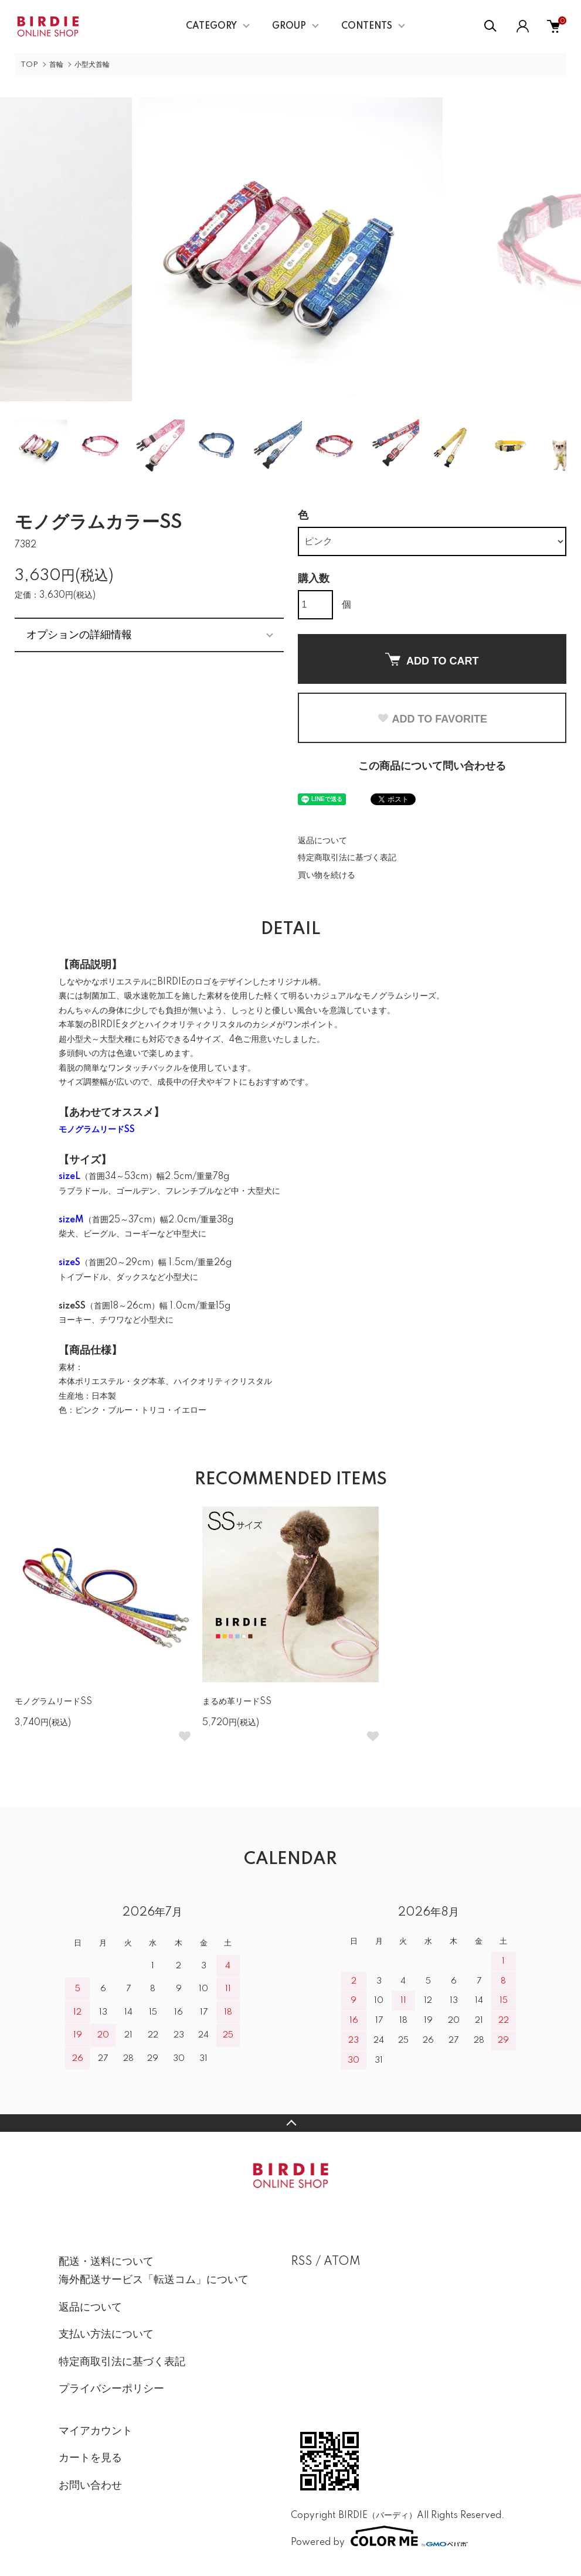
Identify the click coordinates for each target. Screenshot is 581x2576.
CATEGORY (211, 26)
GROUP (289, 26)
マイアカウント (95, 2431)
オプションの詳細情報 (79, 634)
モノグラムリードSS (53, 1701)
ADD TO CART (432, 660)
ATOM (342, 2262)
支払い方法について (106, 2334)
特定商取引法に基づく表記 (347, 858)
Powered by (379, 2536)
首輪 (56, 65)
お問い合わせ (90, 2486)
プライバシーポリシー (111, 2389)
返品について (322, 841)
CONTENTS (366, 26)
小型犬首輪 (92, 65)
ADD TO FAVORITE (432, 719)
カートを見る (90, 2458)
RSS (301, 2262)
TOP (29, 65)
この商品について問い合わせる (432, 766)
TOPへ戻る (290, 2123)
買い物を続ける (326, 875)
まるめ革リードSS (236, 1701)
